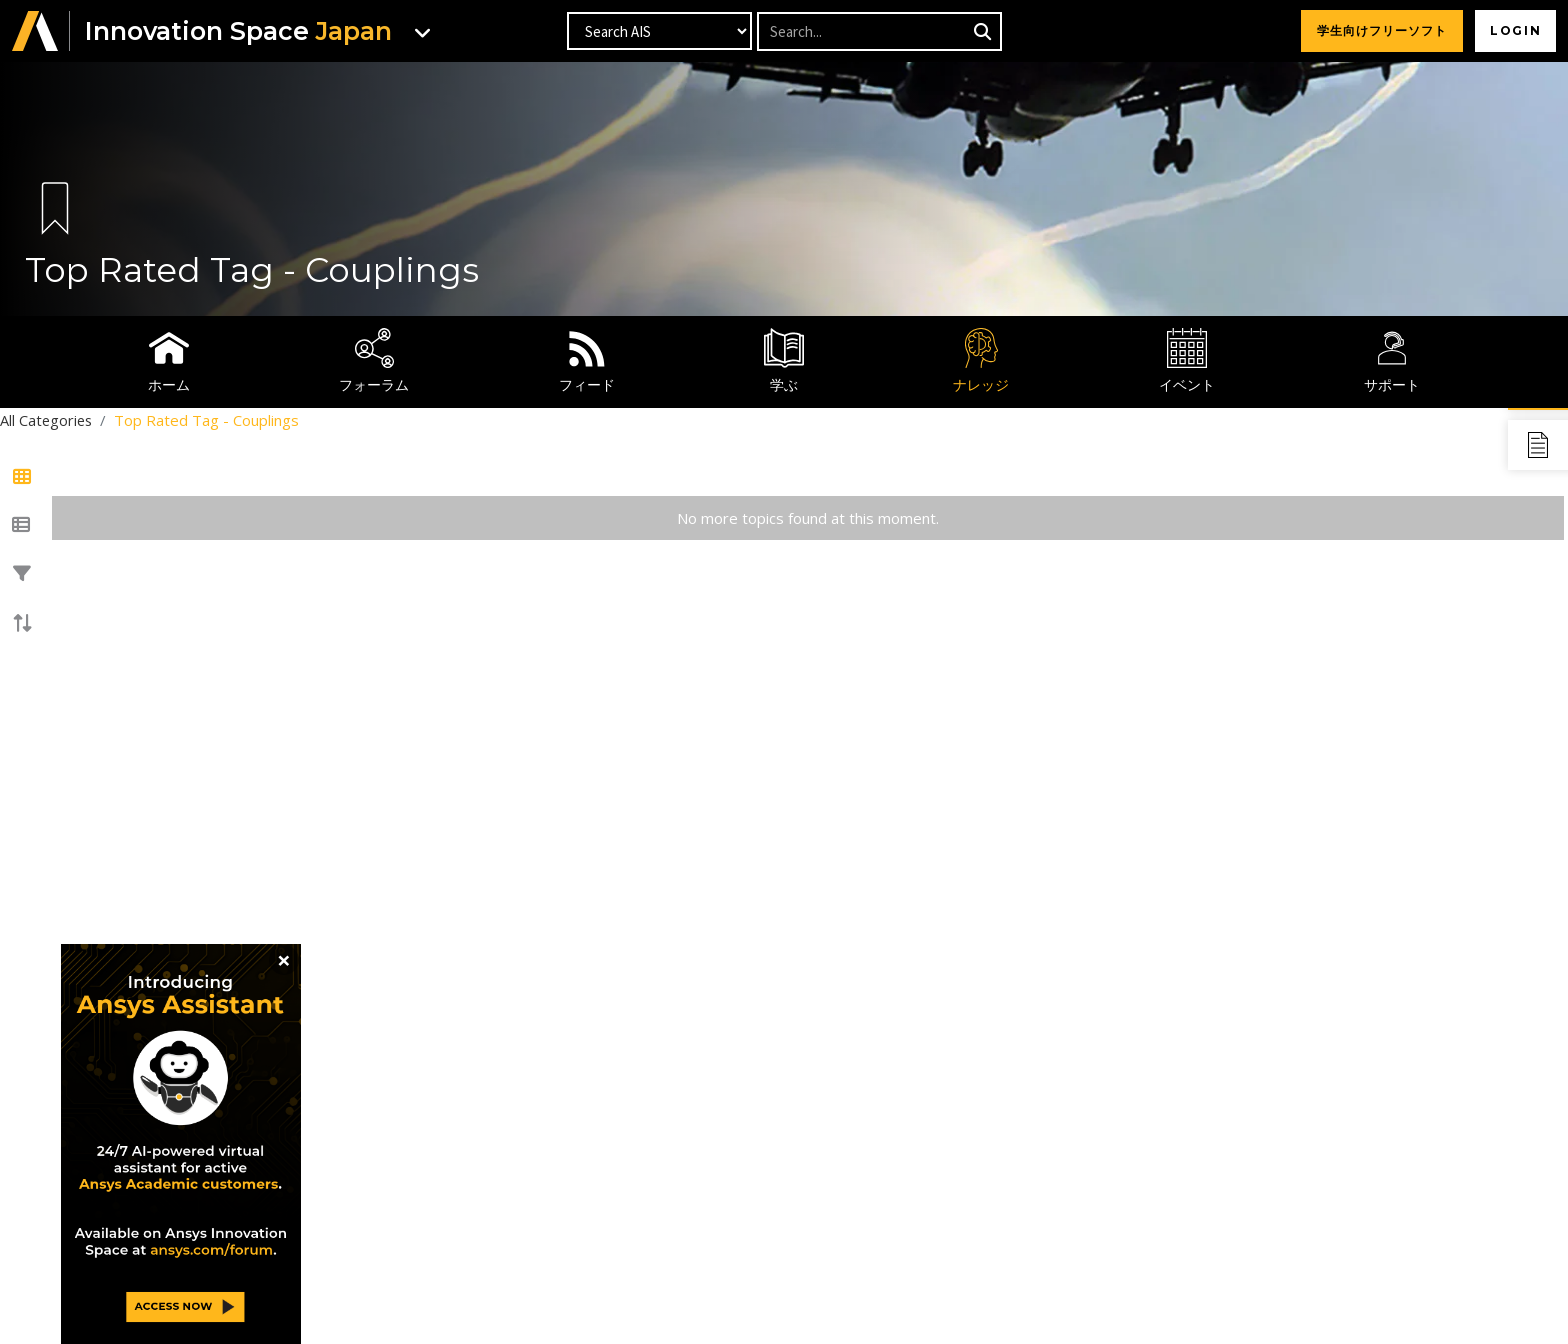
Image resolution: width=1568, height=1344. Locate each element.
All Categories (47, 420)
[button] (35, 31)
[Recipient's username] (878, 31)
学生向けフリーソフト (1378, 30)
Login (1513, 30)
